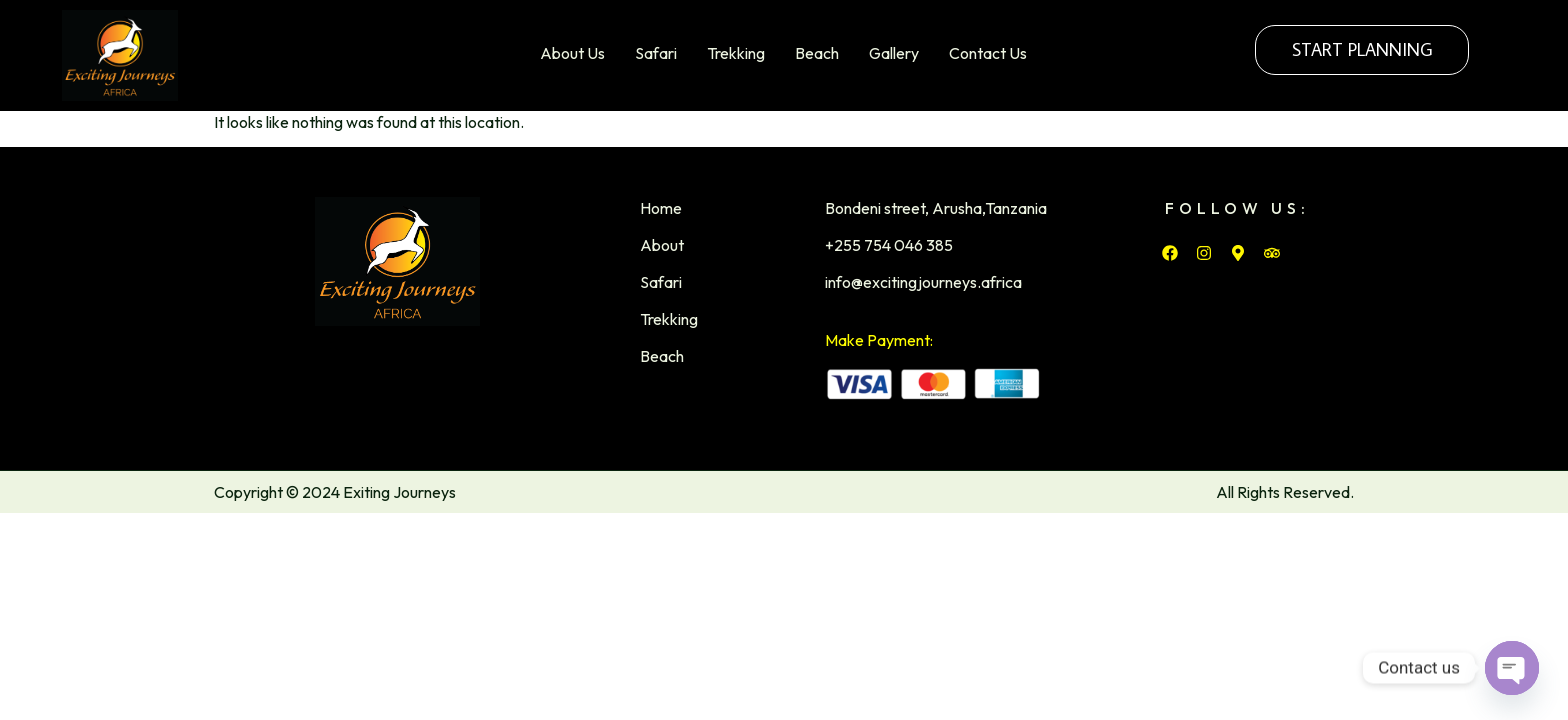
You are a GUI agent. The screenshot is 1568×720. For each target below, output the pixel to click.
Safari (656, 53)
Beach (817, 53)
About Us (572, 53)
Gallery (894, 53)
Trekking (736, 53)
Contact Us (988, 53)
